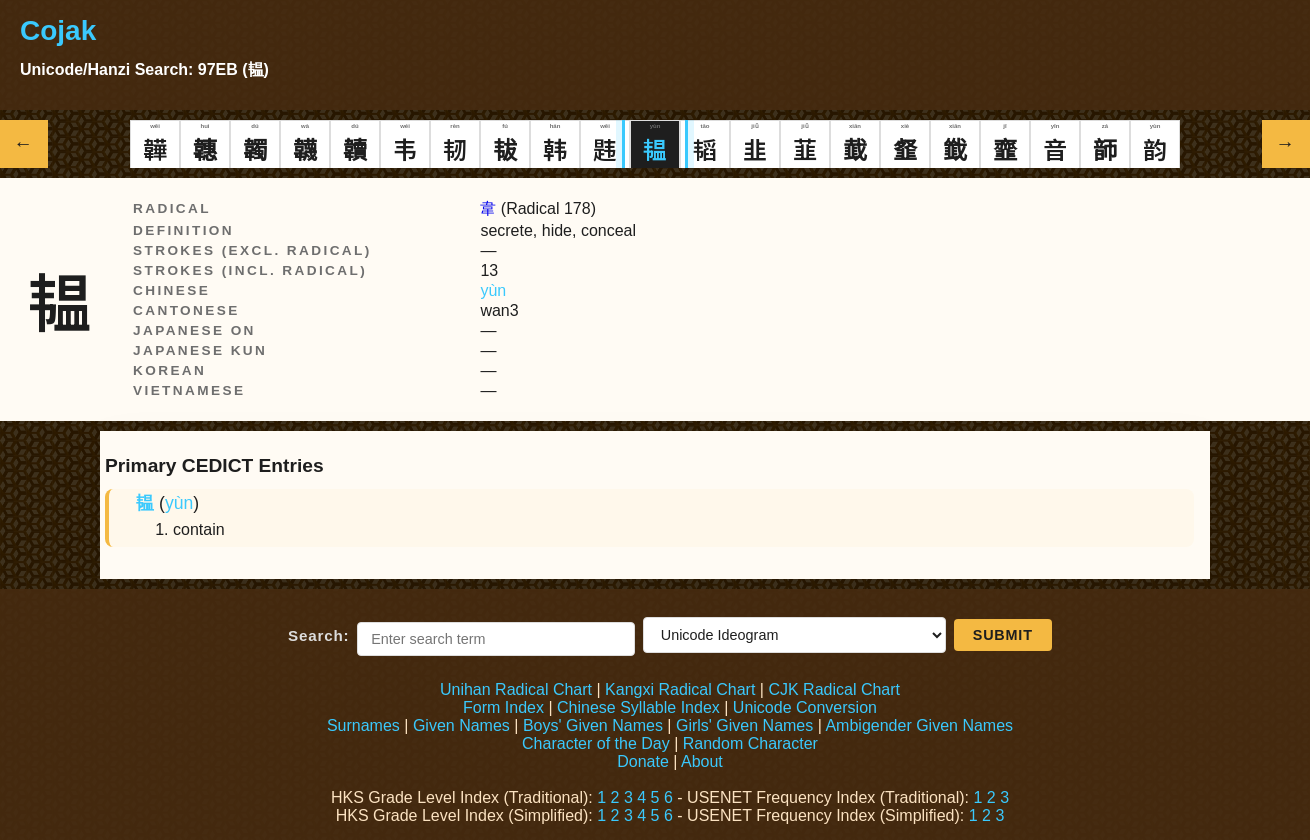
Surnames (363, 725)
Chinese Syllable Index (638, 707)
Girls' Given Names (744, 725)
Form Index (503, 707)
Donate (643, 761)
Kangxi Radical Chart (680, 689)
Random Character (750, 743)
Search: (318, 635)
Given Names (461, 725)
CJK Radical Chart (834, 689)
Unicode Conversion (805, 707)
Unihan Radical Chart (516, 689)
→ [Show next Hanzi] (1286, 143)
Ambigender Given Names (919, 725)
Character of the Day (596, 743)
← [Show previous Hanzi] (24, 143)
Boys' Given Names (593, 725)
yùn (493, 290)
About (702, 761)
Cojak (58, 30)
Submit (1003, 635)
